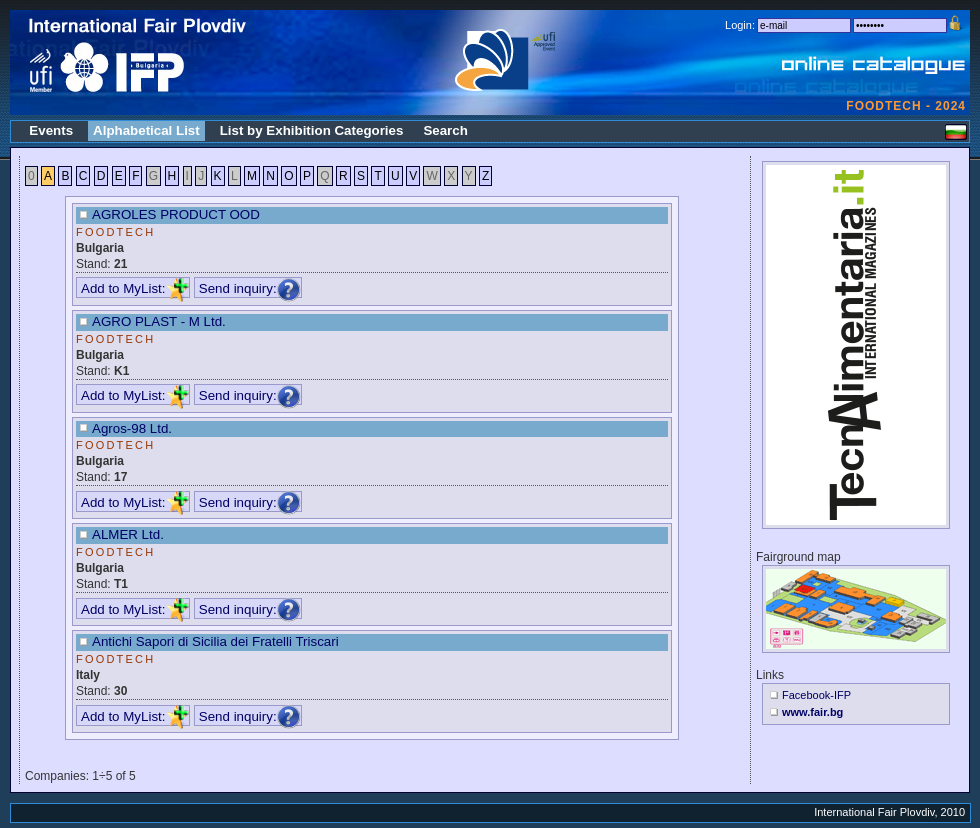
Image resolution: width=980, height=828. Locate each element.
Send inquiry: (250, 288)
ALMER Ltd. (128, 534)
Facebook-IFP (816, 695)
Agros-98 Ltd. (132, 428)
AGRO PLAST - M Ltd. (159, 321)
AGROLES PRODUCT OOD (176, 214)
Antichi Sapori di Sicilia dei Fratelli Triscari (215, 641)
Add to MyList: (135, 288)
